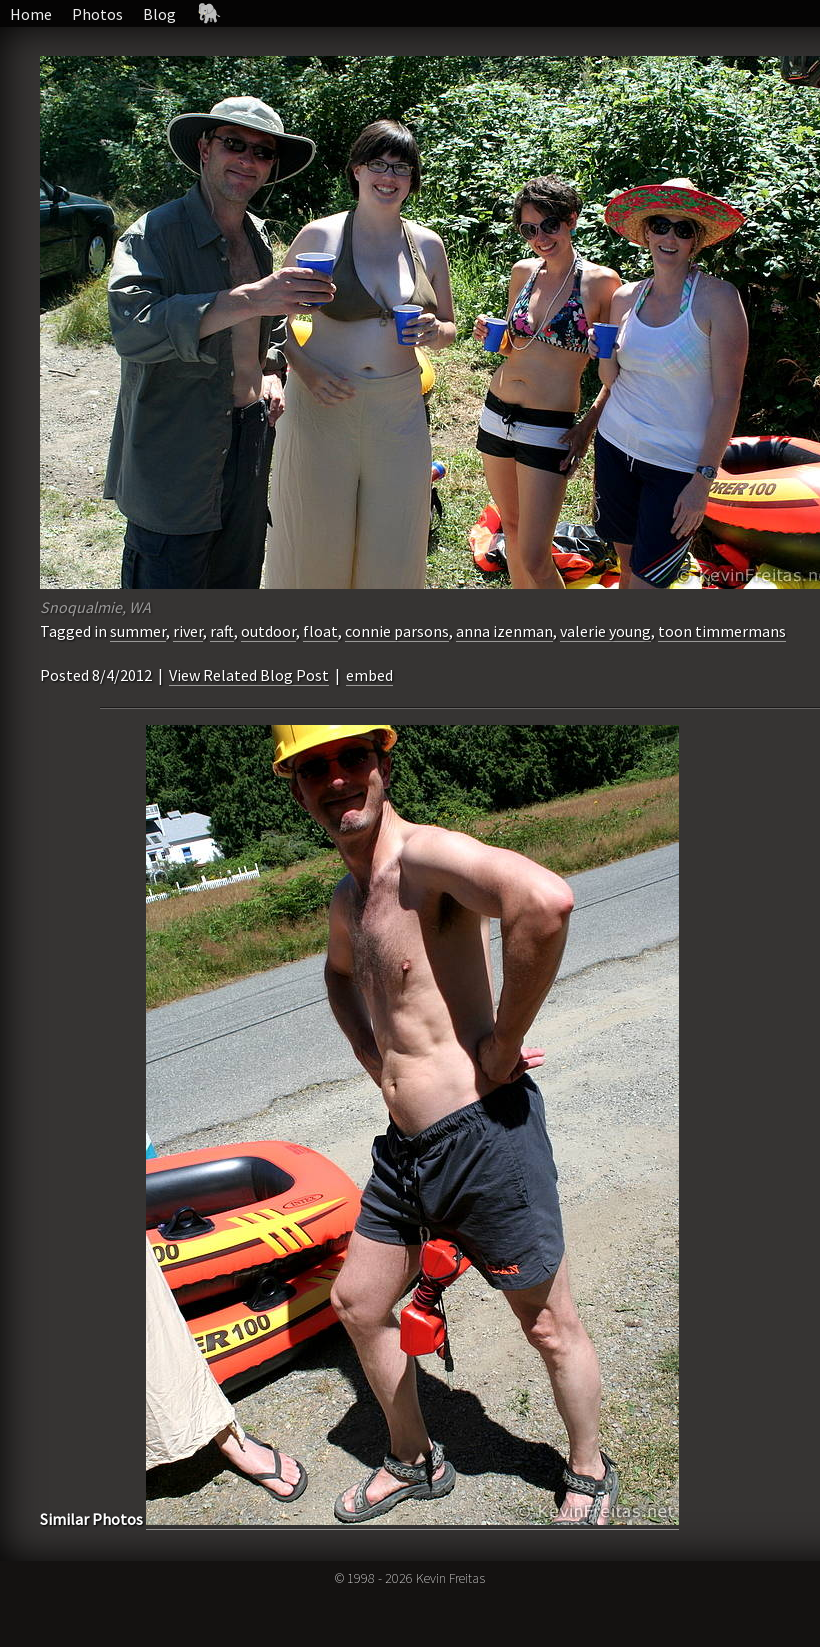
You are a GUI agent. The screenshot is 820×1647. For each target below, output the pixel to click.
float (320, 631)
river (188, 631)
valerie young (605, 631)
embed (369, 675)
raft (222, 631)
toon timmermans (722, 631)
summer (138, 631)
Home (31, 14)
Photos (97, 14)
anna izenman (504, 631)
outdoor (268, 631)
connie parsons (397, 631)
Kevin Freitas (450, 1578)
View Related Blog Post (249, 675)
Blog (159, 14)
